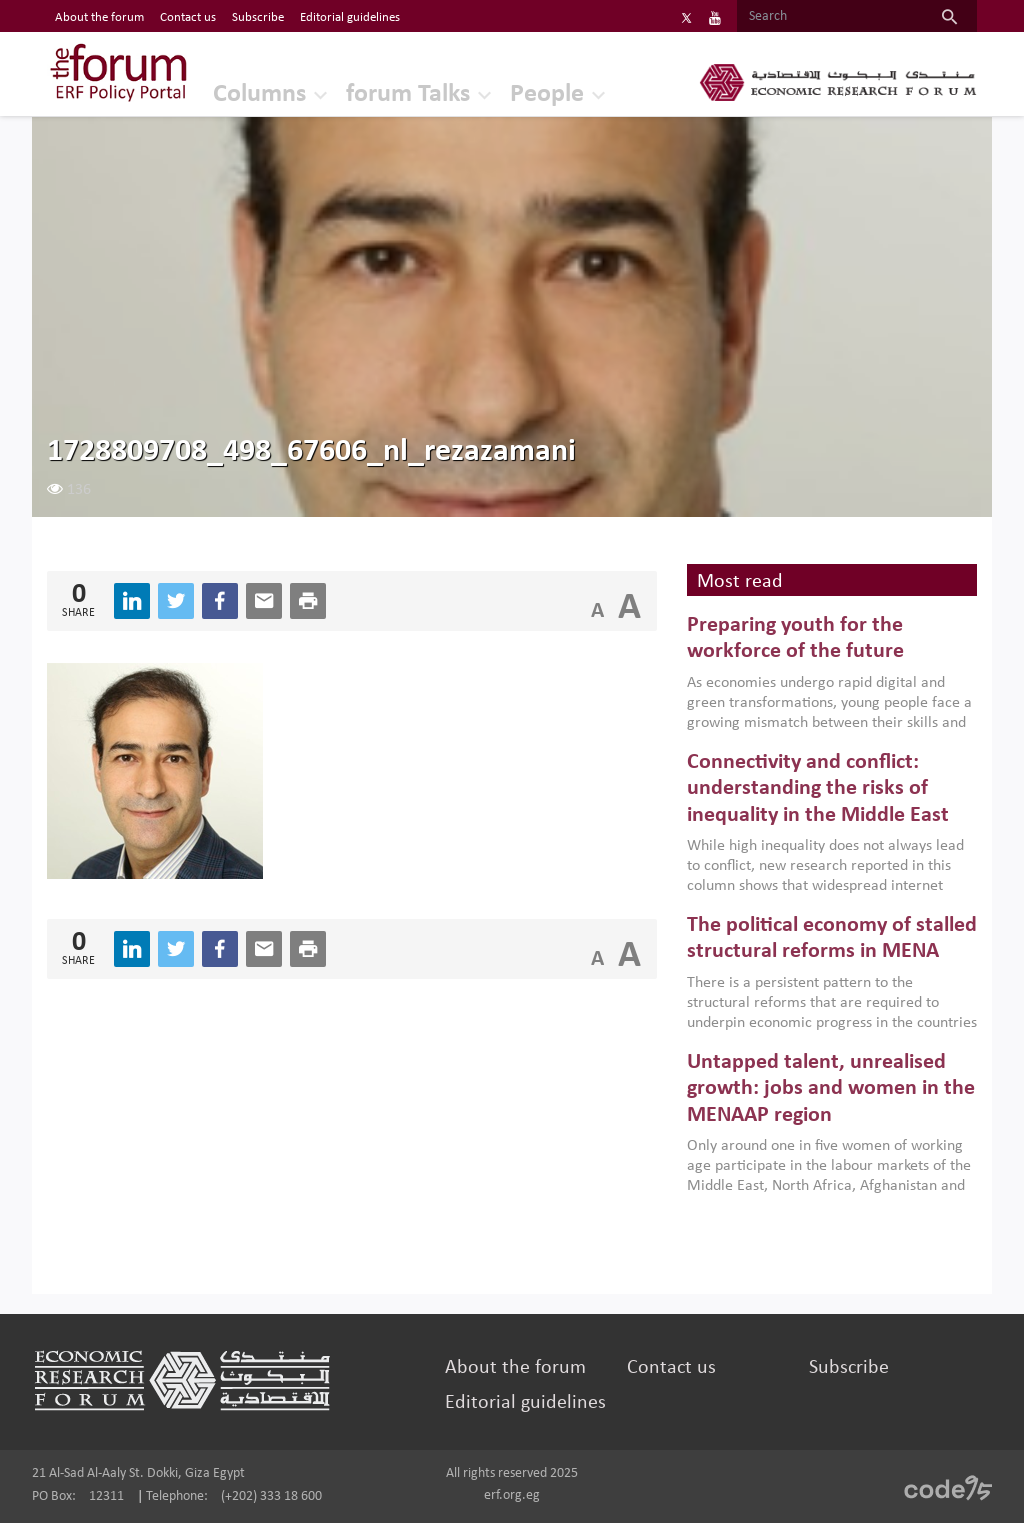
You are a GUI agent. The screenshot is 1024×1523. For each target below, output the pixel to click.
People (547, 94)
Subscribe (849, 1368)
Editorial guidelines (525, 1403)
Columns (259, 94)
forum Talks (408, 94)
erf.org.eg (512, 1495)
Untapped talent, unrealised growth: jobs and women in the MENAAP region (831, 1089)
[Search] (829, 17)
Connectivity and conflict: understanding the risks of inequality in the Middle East (818, 789)
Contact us (671, 1368)
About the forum (515, 1368)
